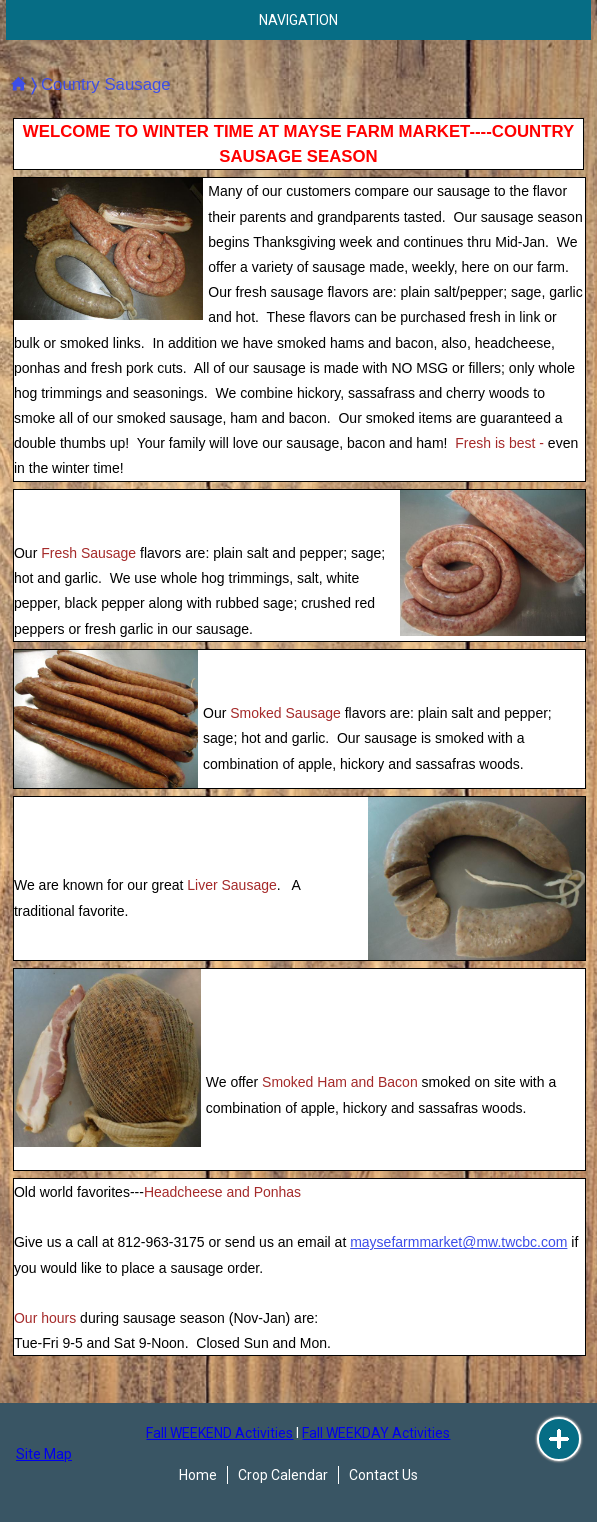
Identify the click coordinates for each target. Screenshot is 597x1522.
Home (198, 1475)
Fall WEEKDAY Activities (376, 1433)
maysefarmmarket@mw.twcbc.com (458, 1242)
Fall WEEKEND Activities (219, 1433)
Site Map (44, 1454)
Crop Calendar (283, 1475)
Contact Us (383, 1475)
